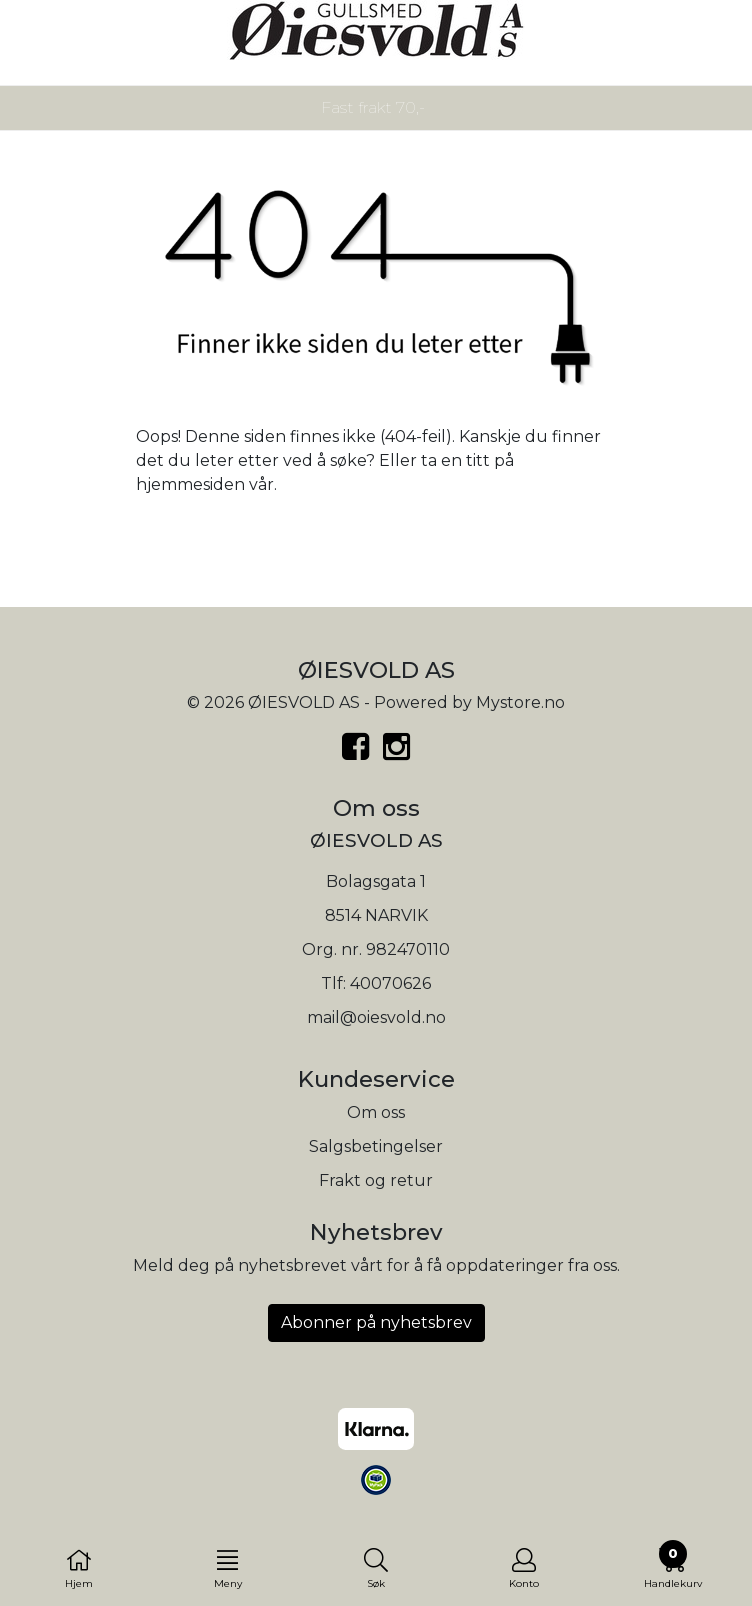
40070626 (390, 983)
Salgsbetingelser (376, 1146)
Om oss (376, 1112)
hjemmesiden (190, 484)
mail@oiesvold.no (376, 1017)
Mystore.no (520, 702)
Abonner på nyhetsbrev (376, 1322)
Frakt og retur (376, 1180)
